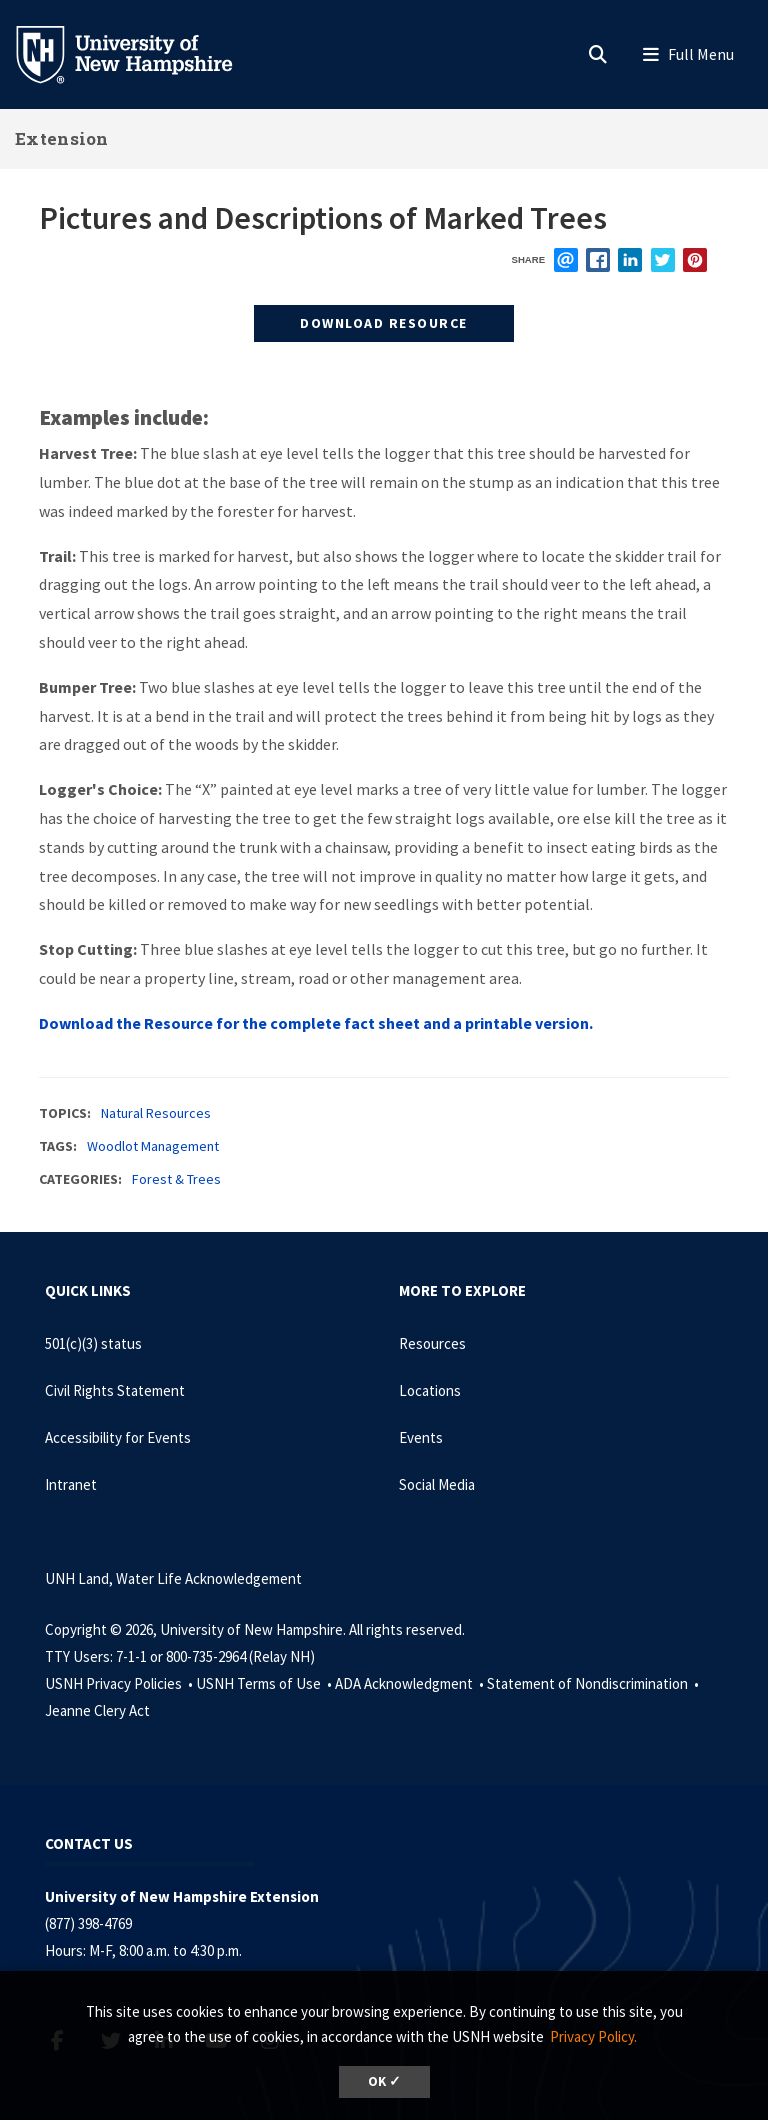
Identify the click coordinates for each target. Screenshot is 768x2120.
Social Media (437, 1484)
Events (421, 1437)
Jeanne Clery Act (97, 1710)
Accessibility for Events (118, 1437)
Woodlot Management (153, 1146)
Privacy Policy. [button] (593, 2036)
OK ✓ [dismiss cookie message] (384, 2081)
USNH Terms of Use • (265, 1683)
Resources (432, 1343)
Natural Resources (156, 1113)
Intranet (71, 1484)
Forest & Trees (176, 1179)
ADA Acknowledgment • (411, 1683)
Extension (62, 138)
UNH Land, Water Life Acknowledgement (173, 1578)
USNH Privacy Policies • (120, 1683)
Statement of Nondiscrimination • (594, 1683)
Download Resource (384, 323)
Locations (430, 1390)
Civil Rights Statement (115, 1390)
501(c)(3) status (93, 1343)
